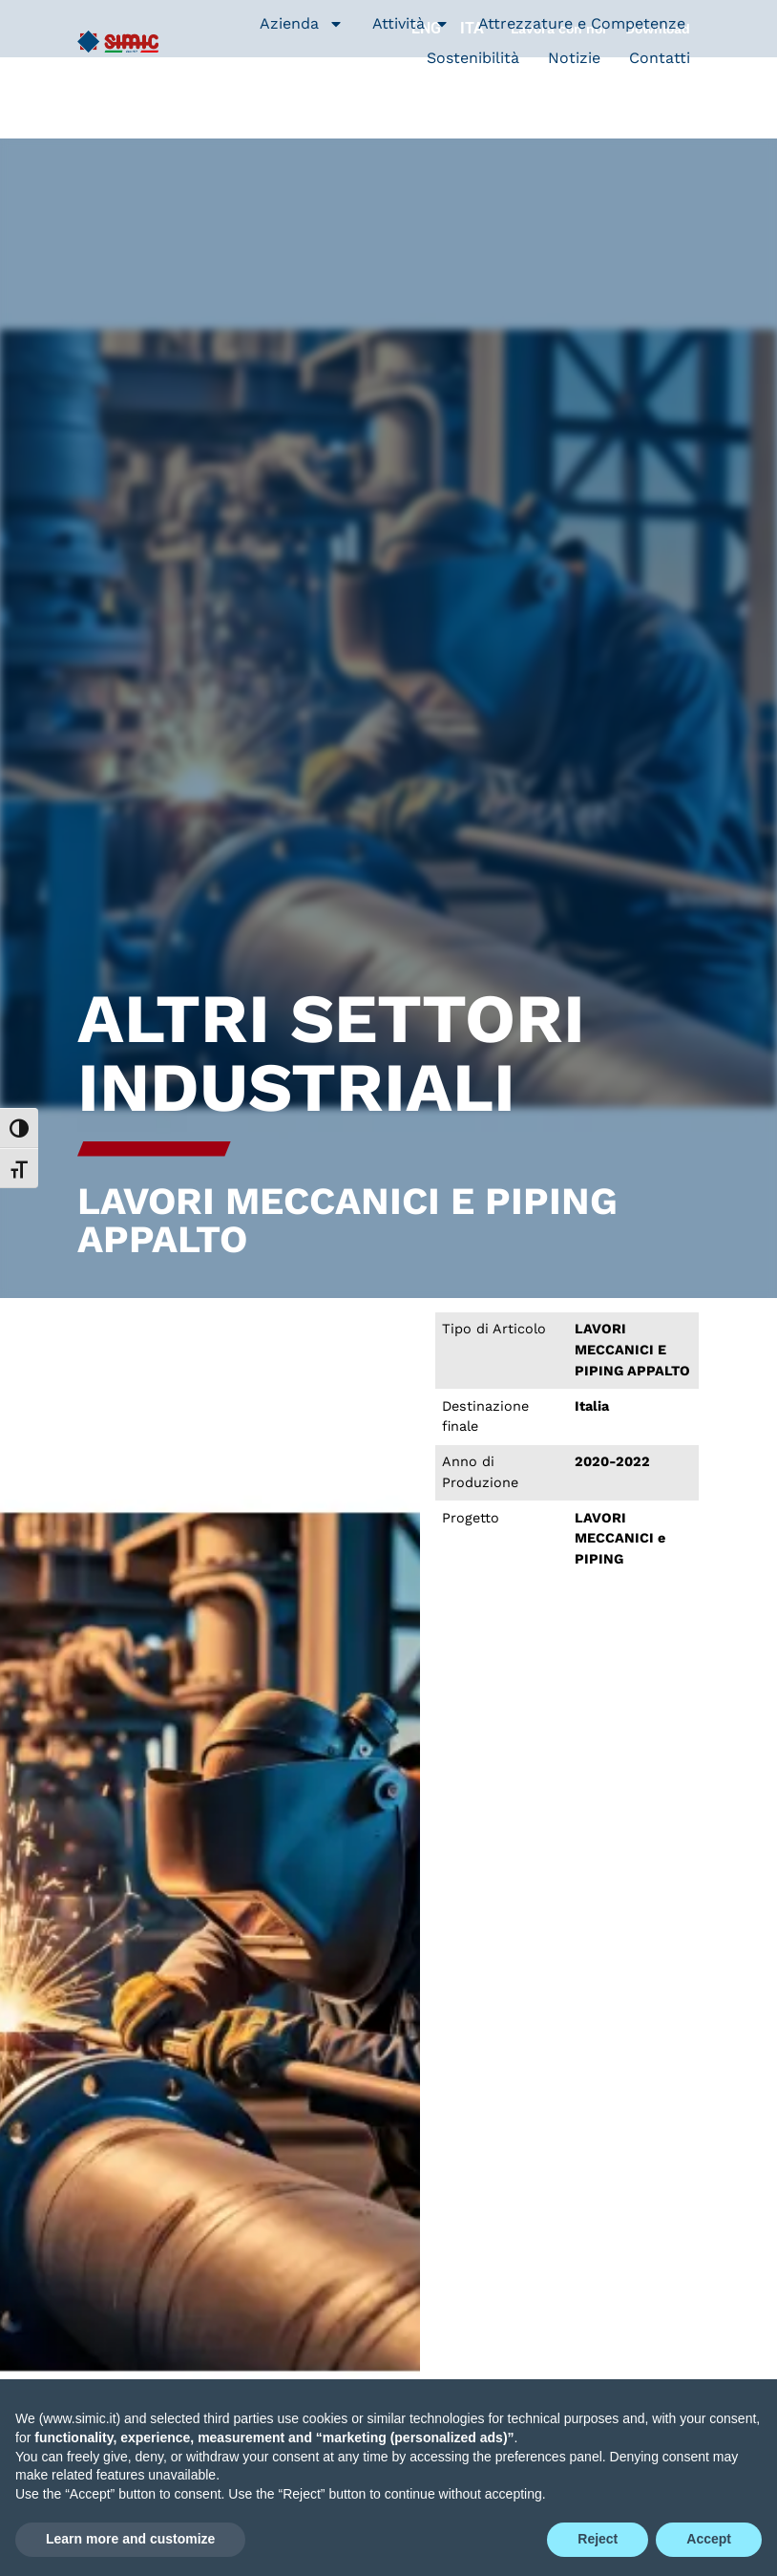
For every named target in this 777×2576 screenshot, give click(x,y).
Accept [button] (708, 2538)
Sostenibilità (473, 58)
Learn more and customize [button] (130, 2538)
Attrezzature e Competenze (581, 23)
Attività (411, 24)
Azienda (302, 24)
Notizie (574, 58)
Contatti (659, 58)
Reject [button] (598, 2538)
